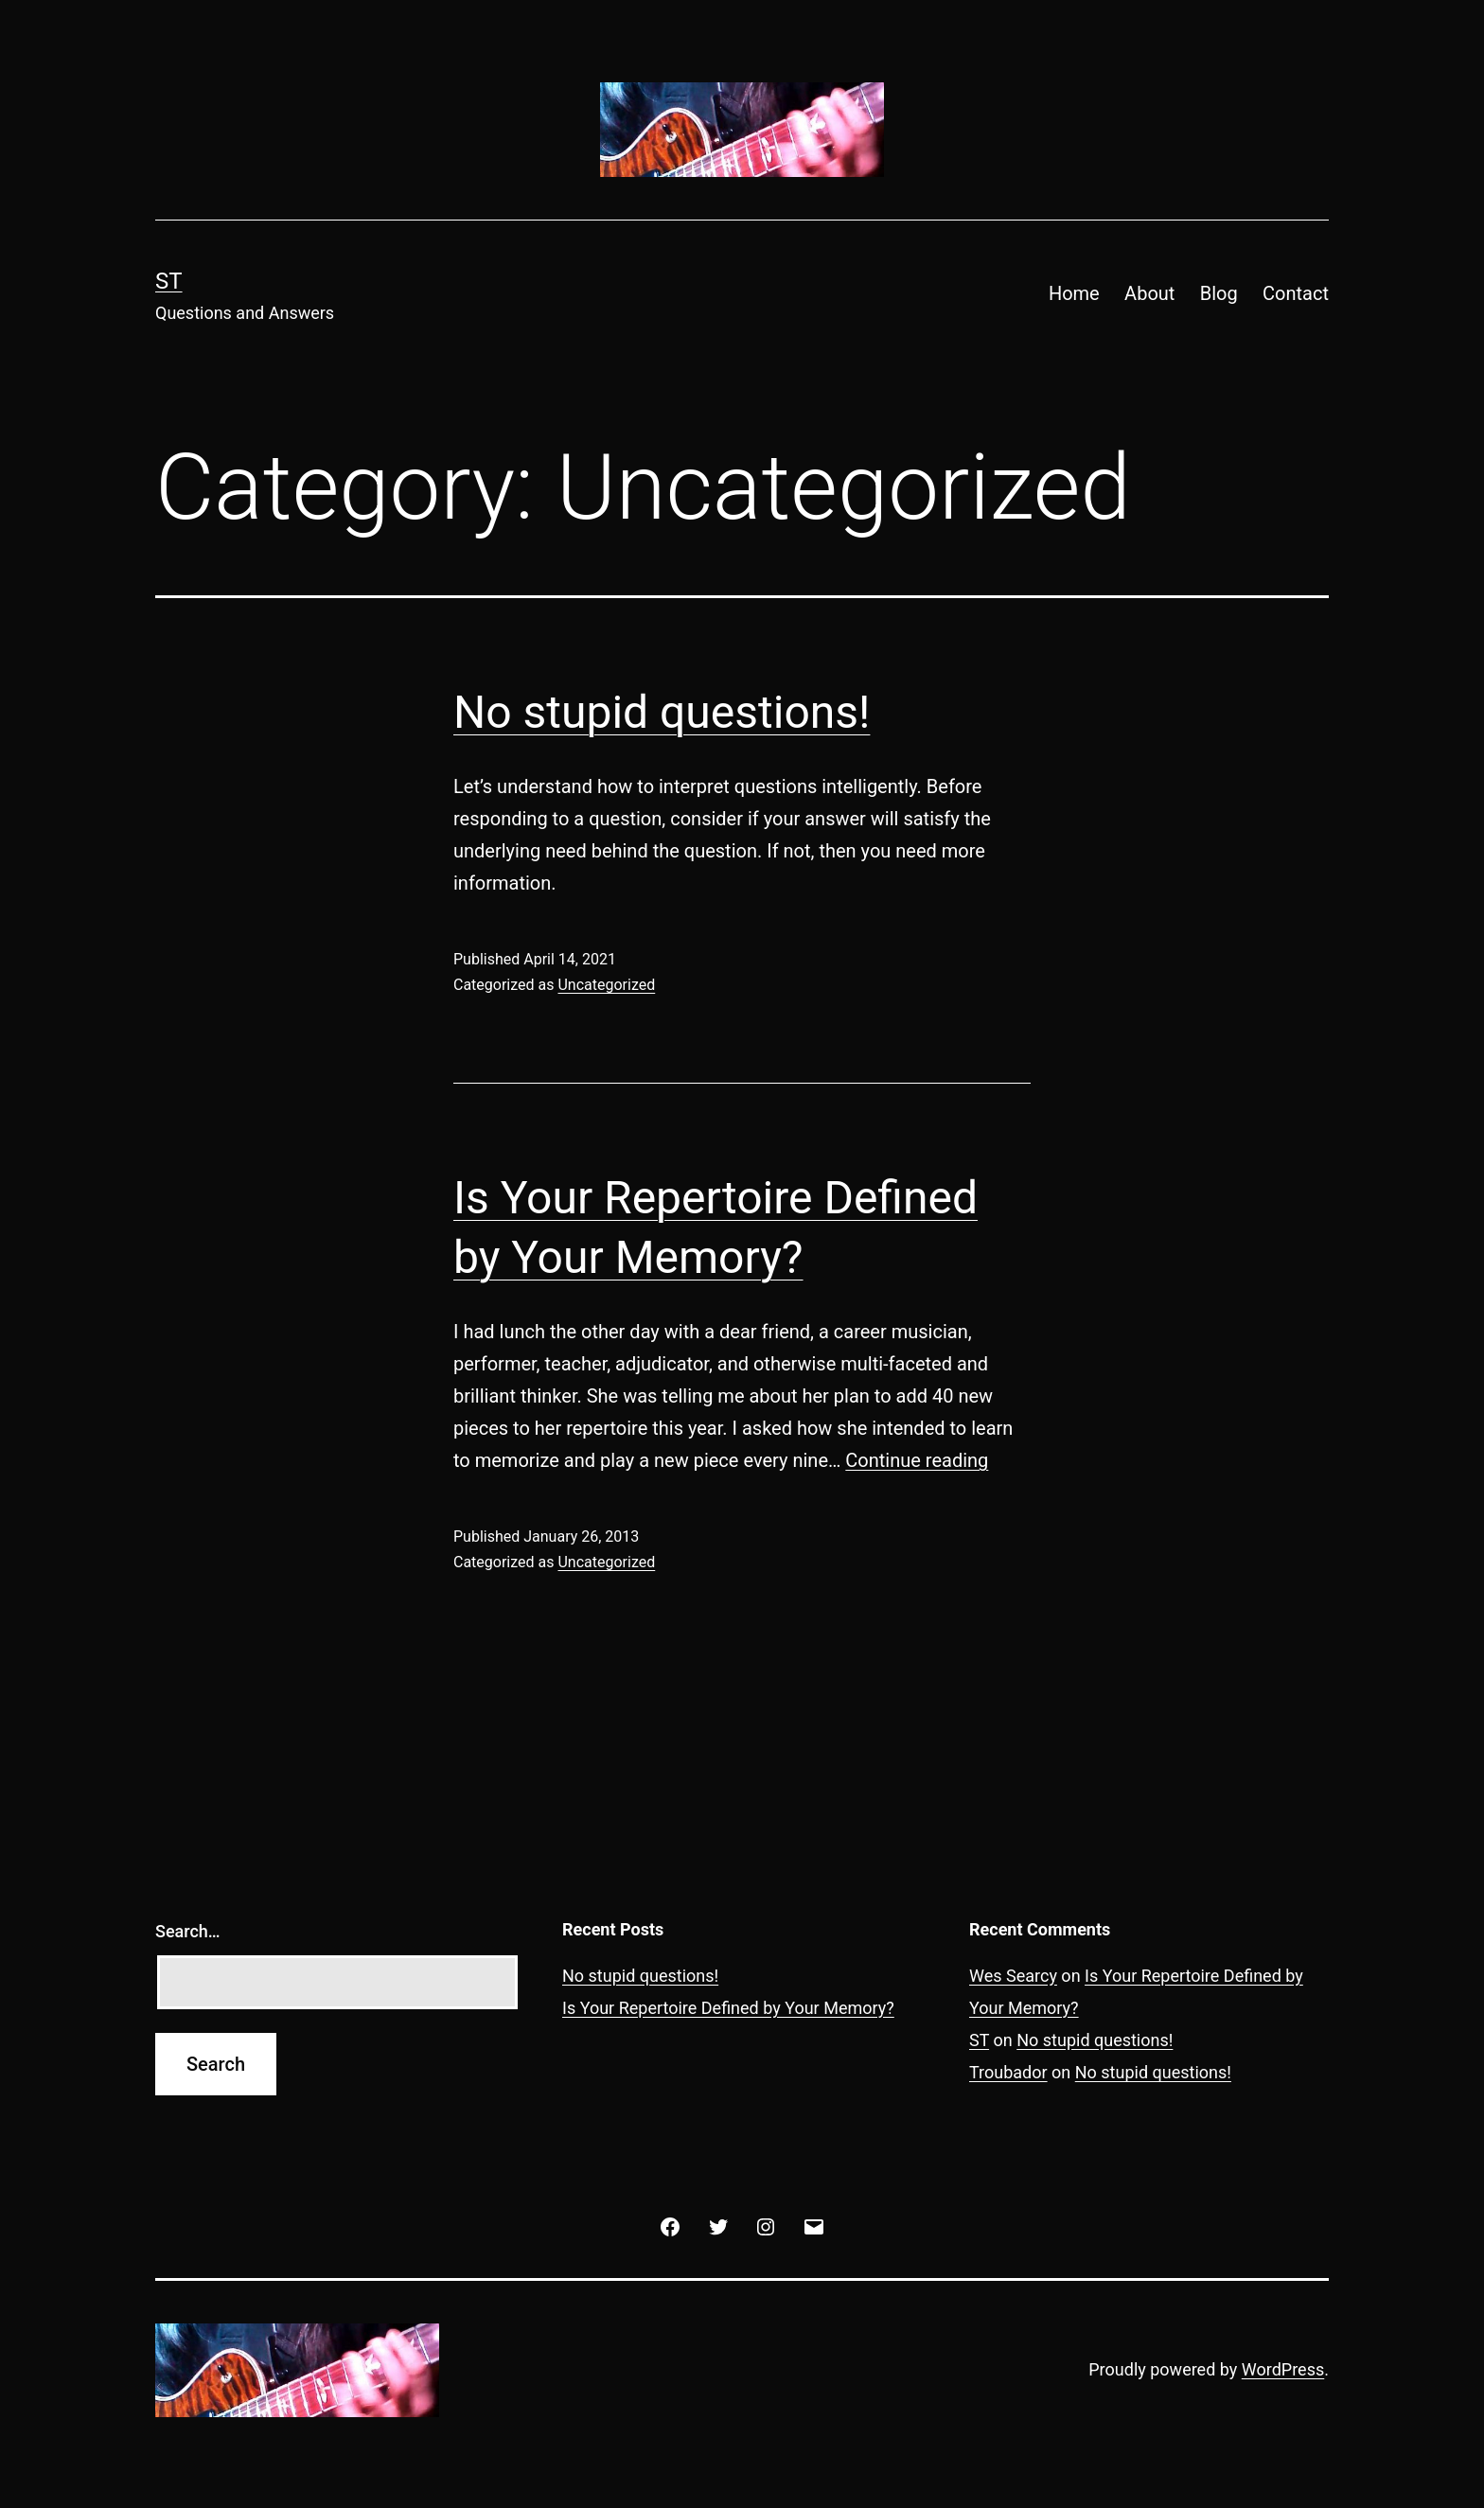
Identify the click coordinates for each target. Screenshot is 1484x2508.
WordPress (1283, 2369)
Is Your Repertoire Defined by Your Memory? (728, 2008)
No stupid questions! (661, 712)
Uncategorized (606, 985)
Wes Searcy (1013, 1976)
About (1149, 293)
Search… (188, 1931)
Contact (1296, 293)
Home (1074, 293)
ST (169, 281)
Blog (1219, 293)
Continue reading (916, 1460)
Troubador (1008, 2072)
